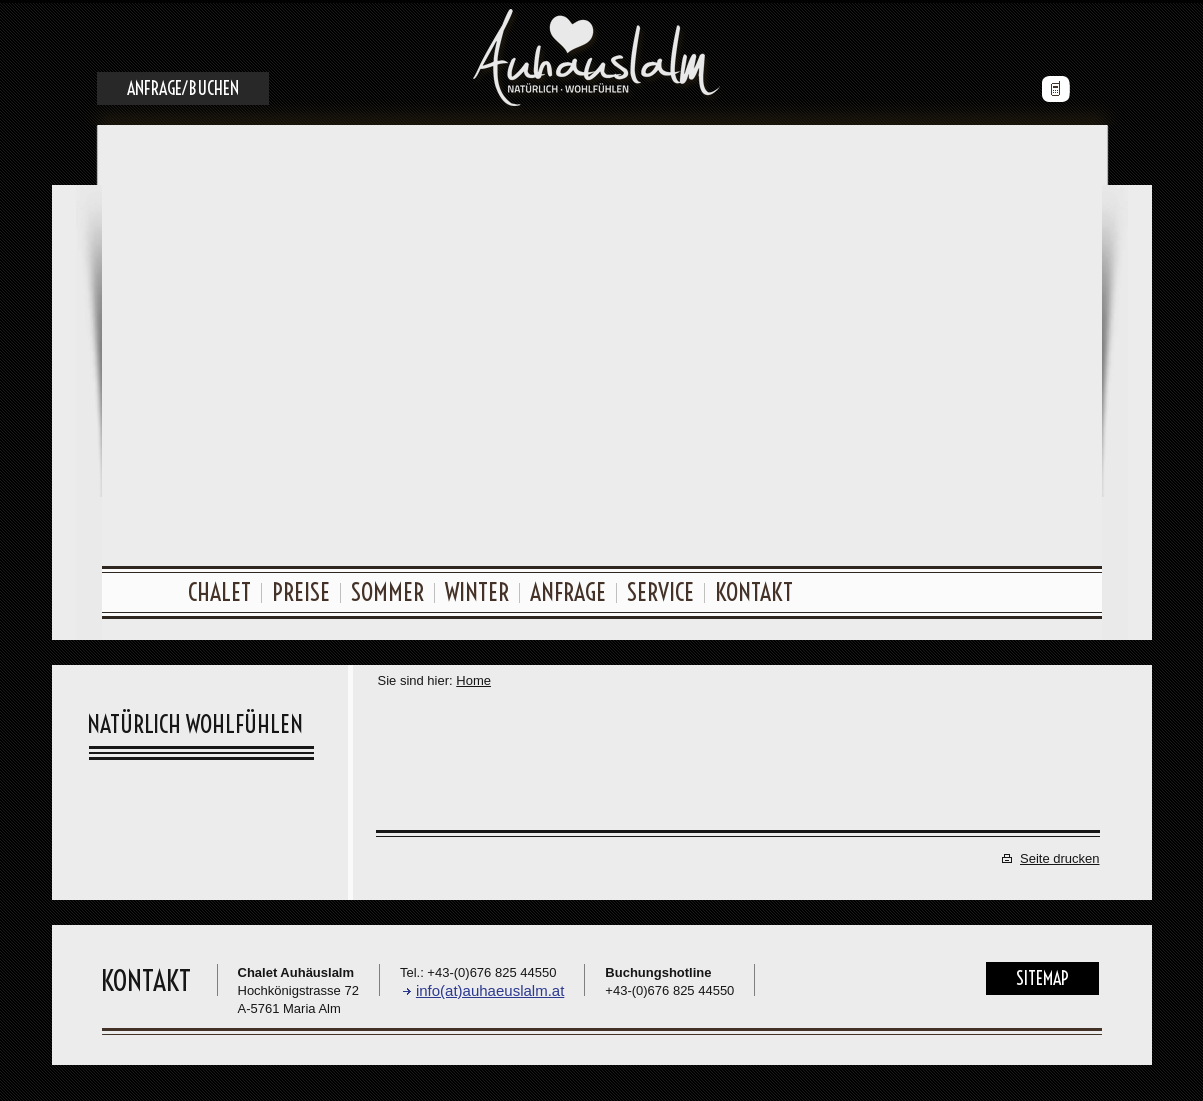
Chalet (219, 589)
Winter (477, 589)
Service (660, 589)
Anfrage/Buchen (183, 85)
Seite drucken (1060, 855)
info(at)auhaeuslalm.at (490, 987)
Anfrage (568, 589)
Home (473, 677)
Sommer (387, 589)
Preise (301, 589)
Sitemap (1042, 975)
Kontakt (754, 589)
